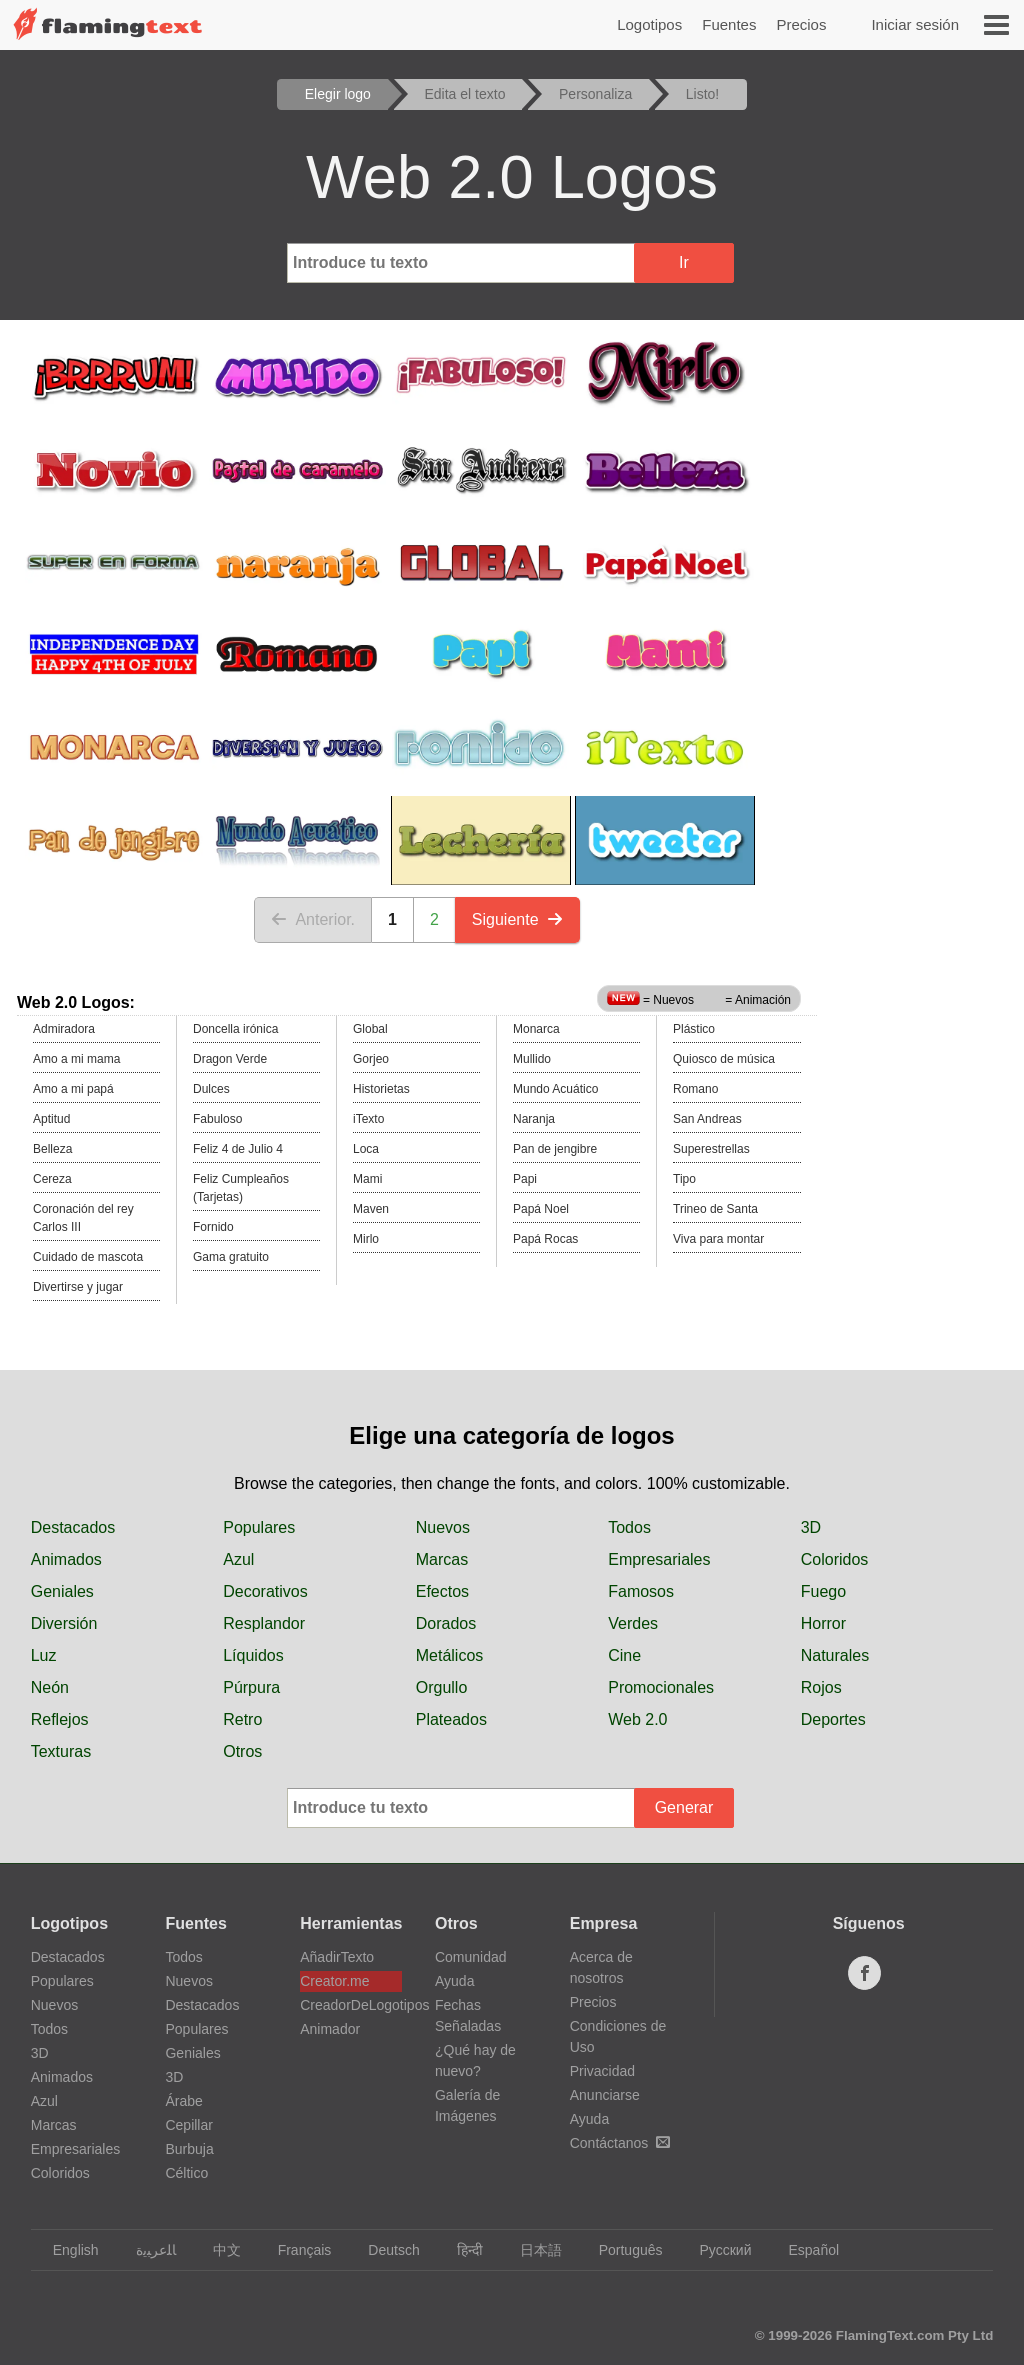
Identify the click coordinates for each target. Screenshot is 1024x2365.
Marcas (442, 1559)
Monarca (536, 1029)
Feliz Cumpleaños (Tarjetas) (241, 1188)
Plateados (451, 1719)
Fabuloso (217, 1119)
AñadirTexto (337, 1957)
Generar (684, 1807)
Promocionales (661, 1687)
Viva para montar (718, 1239)
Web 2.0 (637, 1719)
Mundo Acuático (555, 1089)
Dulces (211, 1089)
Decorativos (265, 1591)
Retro (242, 1719)
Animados (66, 1559)
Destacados (73, 1527)
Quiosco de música (724, 1059)
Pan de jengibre (555, 1149)
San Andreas (707, 1119)
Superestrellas (711, 1149)
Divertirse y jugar (78, 1287)
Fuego (823, 1591)
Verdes (633, 1623)
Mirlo (366, 1239)
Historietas (381, 1089)
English (66, 2250)
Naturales (835, 1655)
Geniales (62, 1591)
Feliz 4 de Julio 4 (238, 1149)
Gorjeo (371, 1059)
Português (621, 2250)
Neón (50, 1687)
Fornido (213, 1227)
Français (295, 2250)
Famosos (641, 1591)
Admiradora (64, 1029)
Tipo (684, 1179)
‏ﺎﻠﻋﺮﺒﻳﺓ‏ (146, 2250)
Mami (367, 1179)
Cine (624, 1655)
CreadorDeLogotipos (351, 2005)
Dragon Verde (230, 1059)
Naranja (534, 1119)
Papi (525, 1179)
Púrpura (251, 1687)
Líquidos (253, 1655)
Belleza (52, 1149)
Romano (695, 1089)
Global (370, 1029)
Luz (44, 1655)
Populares (259, 1527)
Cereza (52, 1179)
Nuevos (443, 1527)
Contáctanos (620, 2143)
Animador (330, 2029)
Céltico (186, 2173)
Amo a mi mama (76, 1059)
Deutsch (384, 2250)
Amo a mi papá (73, 1089)
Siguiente (517, 919)
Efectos (442, 1591)
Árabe (183, 2101)
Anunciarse (605, 2095)
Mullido (532, 1059)
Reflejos (60, 1719)
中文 (217, 2250)
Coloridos (835, 1559)
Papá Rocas (545, 1239)
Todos (629, 1527)
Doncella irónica (235, 1029)
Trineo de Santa (715, 1209)
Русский (716, 2250)
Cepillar (188, 2125)
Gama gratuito (231, 1257)
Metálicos (450, 1655)
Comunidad (471, 1957)
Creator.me (334, 1981)
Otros (242, 1751)
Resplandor (264, 1623)
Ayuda (454, 1981)
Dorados (446, 1623)
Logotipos (649, 24)
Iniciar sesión (915, 24)
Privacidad (602, 2071)
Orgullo (442, 1687)
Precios (801, 24)
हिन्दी (460, 2250)
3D (811, 1527)
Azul (238, 1559)
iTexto (368, 1119)
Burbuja (189, 2149)
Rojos (821, 1687)
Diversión (64, 1623)
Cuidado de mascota (88, 1257)
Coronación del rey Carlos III (83, 1218)
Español (804, 2250)
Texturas (61, 1751)
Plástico (694, 1029)
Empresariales (659, 1559)
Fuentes (729, 24)
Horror (823, 1623)
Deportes (833, 1719)
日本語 (531, 2250)
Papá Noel (541, 1209)
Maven (371, 1209)
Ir (684, 262)
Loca (366, 1149)
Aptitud (51, 1119)
